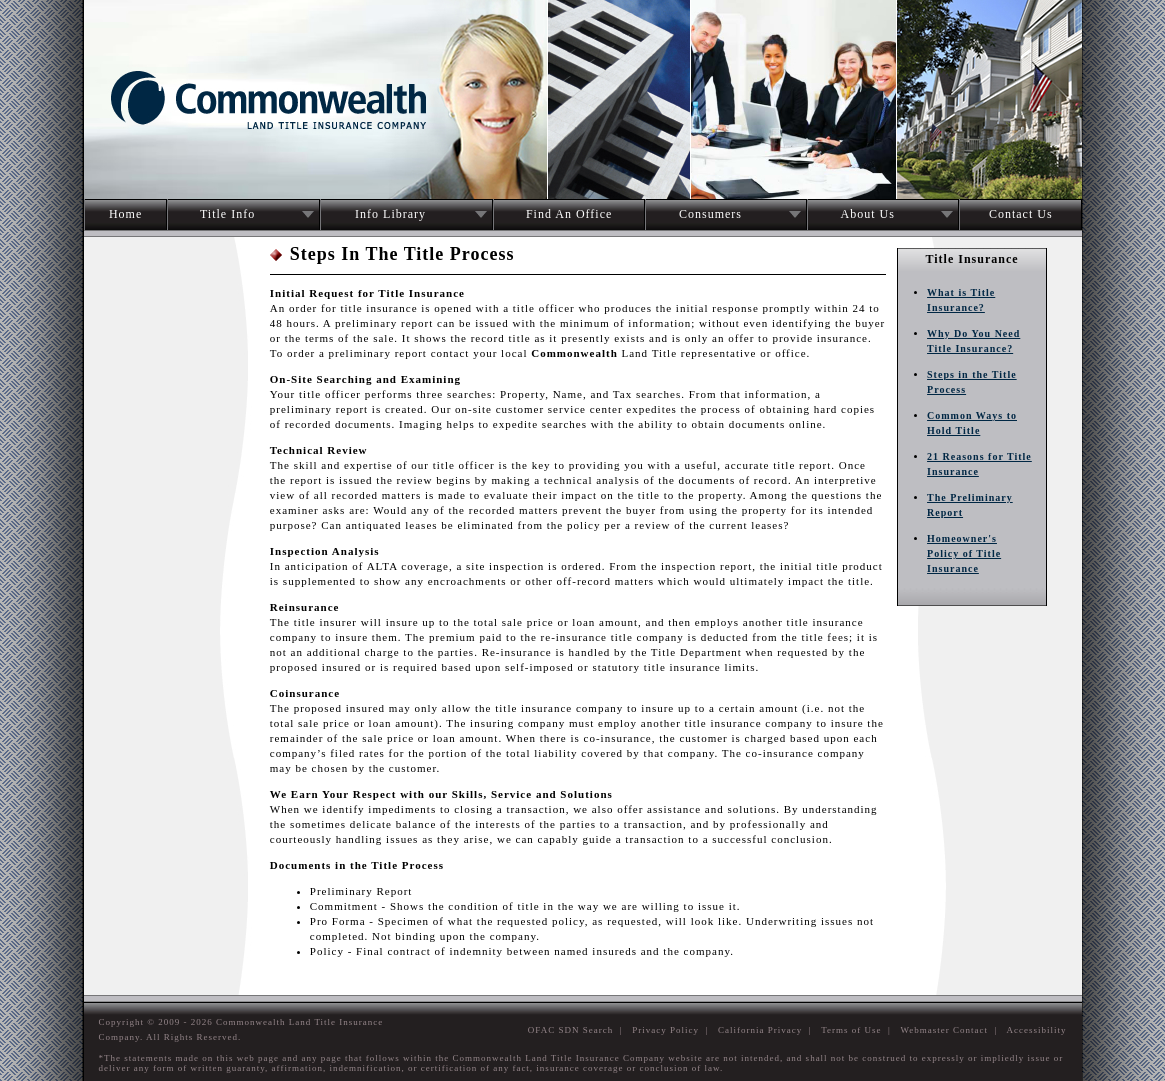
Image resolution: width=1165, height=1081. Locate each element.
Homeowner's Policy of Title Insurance (964, 553)
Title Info (227, 214)
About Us (868, 214)
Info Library (390, 214)
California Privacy (760, 1030)
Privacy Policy (665, 1030)
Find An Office (569, 214)
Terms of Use (851, 1030)
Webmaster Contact (944, 1030)
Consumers (710, 214)
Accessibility (1037, 1030)
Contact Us (1021, 214)
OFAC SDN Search (570, 1030)
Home (125, 214)
